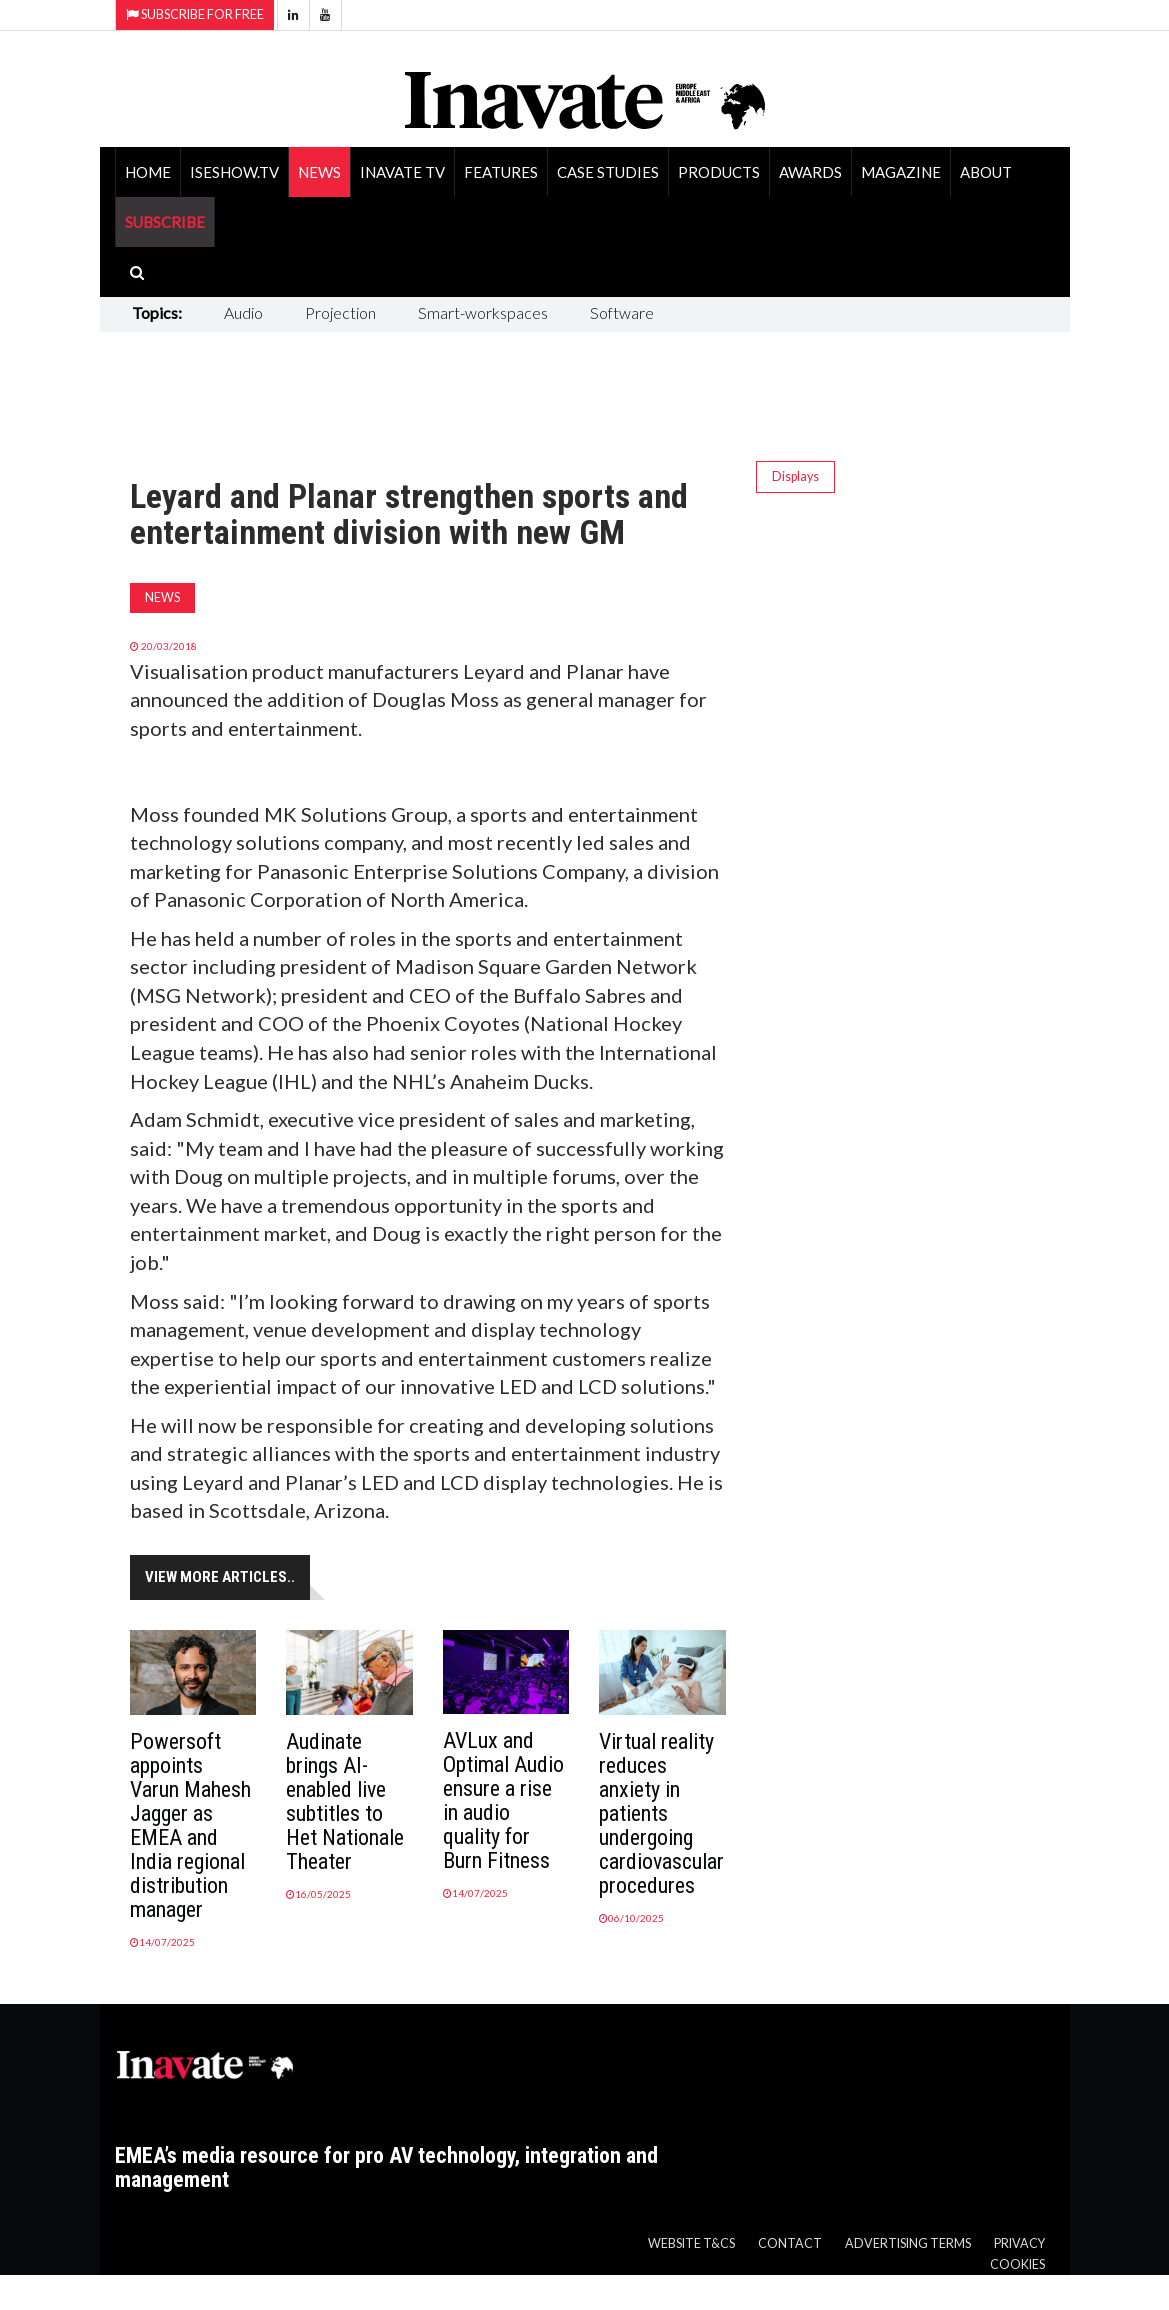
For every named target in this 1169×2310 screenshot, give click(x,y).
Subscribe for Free (195, 14)
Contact (790, 2243)
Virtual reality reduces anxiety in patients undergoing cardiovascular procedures (661, 1813)
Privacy (1019, 2243)
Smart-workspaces (483, 312)
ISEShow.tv (234, 172)
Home (148, 172)
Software (622, 312)
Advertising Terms (908, 2243)
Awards (810, 172)
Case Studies (608, 172)
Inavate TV (402, 172)
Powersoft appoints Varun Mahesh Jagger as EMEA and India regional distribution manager (190, 1825)
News (319, 172)
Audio (243, 312)
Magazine (901, 172)
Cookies (1017, 2264)
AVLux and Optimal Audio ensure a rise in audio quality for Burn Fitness (503, 1800)
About (986, 172)
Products (719, 172)
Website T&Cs (691, 2243)
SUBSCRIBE (165, 222)
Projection (340, 312)
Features (501, 172)
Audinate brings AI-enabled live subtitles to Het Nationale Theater (345, 1801)
